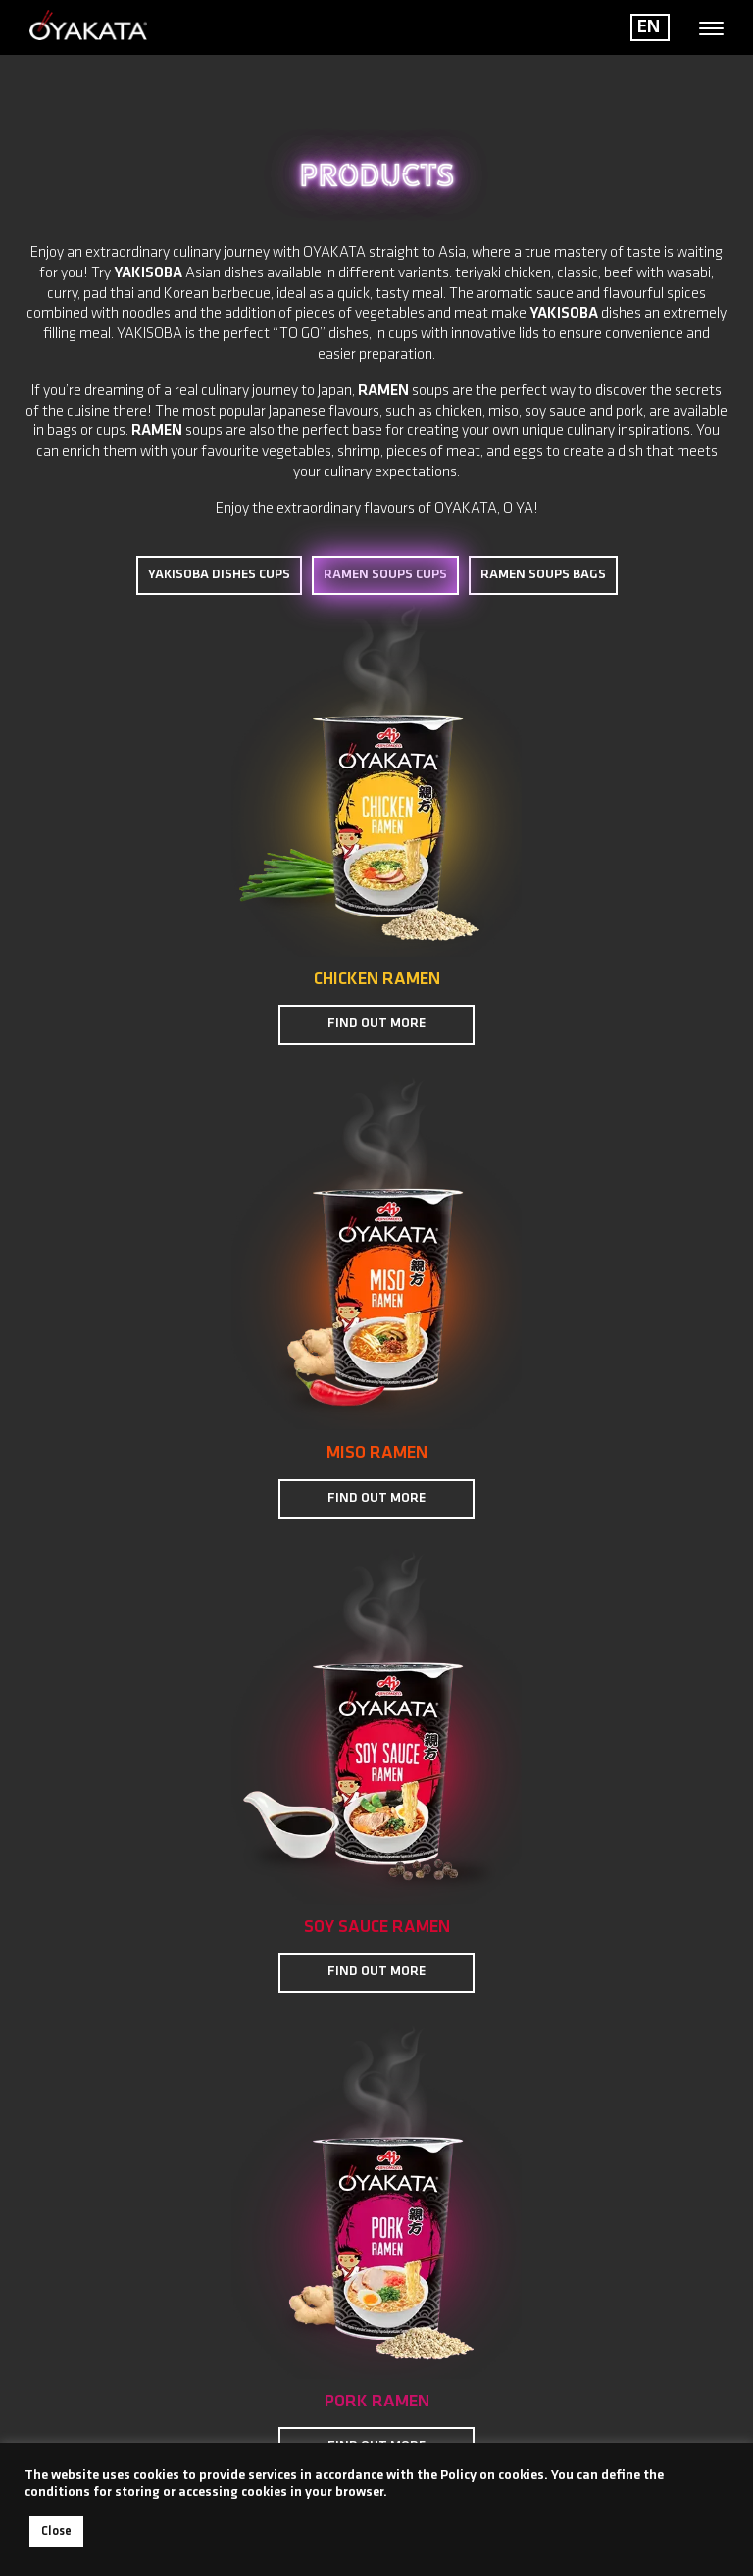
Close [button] (56, 2531)
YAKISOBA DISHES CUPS (219, 575)
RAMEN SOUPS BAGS (543, 575)
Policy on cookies (492, 2475)
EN (648, 27)
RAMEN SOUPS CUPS (385, 576)
